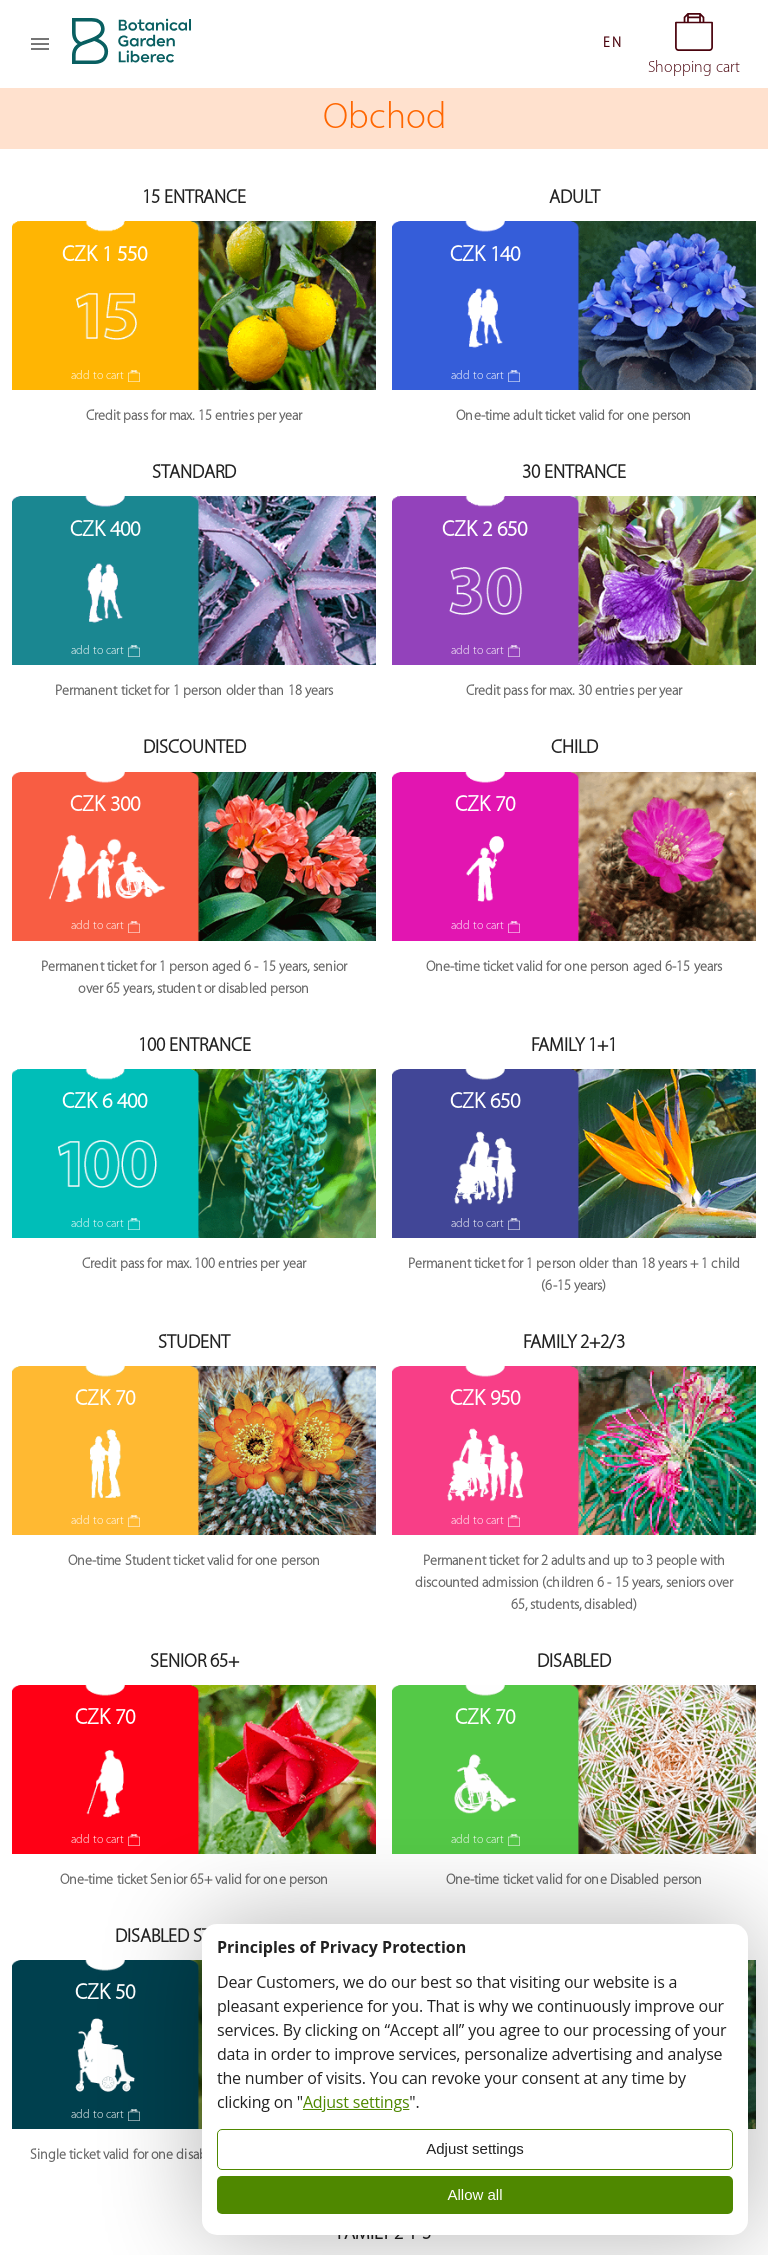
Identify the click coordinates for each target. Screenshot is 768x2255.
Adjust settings (356, 2102)
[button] (612, 44)
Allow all (474, 2194)
